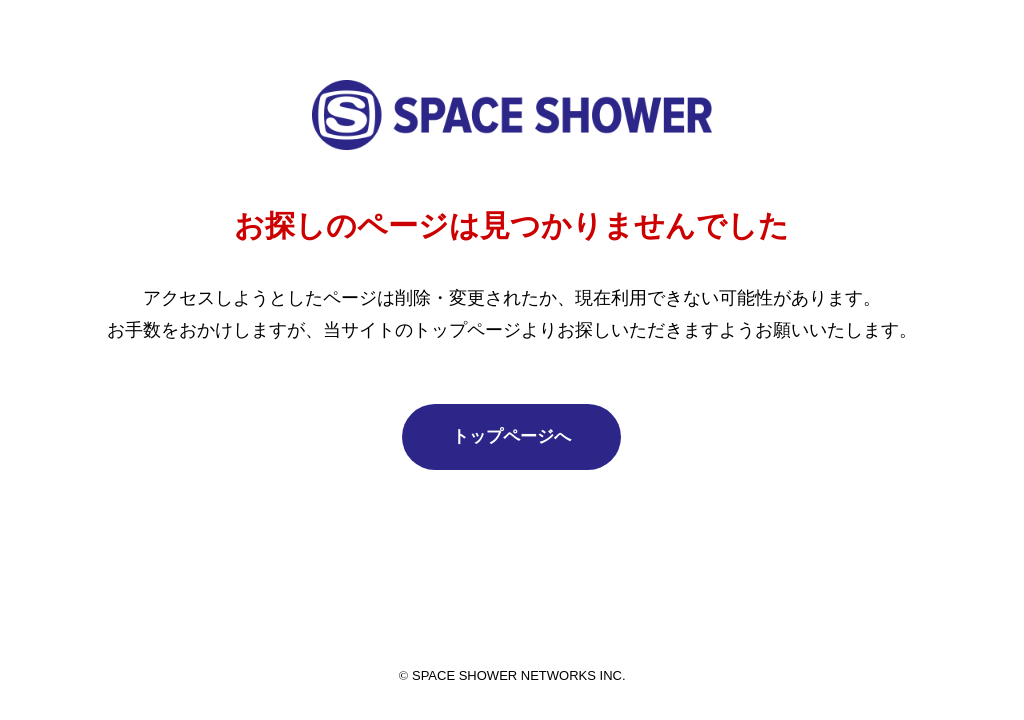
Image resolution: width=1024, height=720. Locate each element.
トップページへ (511, 436)
